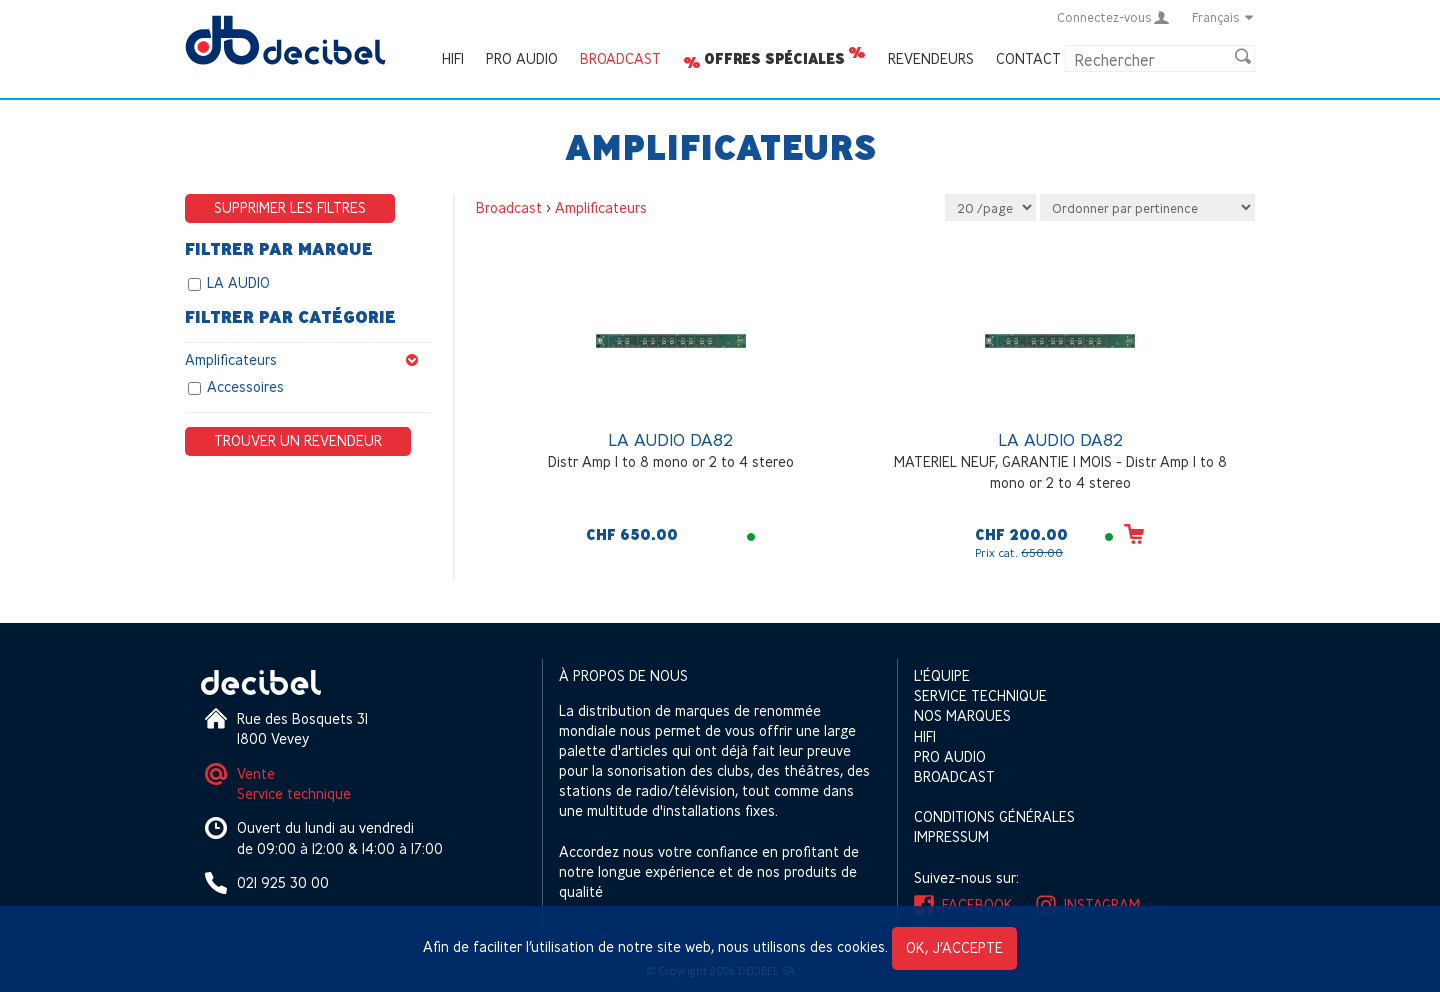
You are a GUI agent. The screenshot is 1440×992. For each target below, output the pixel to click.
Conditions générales (994, 816)
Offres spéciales (774, 59)
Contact (1028, 58)
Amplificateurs (308, 360)
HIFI (453, 58)
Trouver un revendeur (298, 440)
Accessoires (245, 386)
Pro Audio (522, 58)
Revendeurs (931, 58)
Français (1223, 17)
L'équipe (942, 675)
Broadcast (620, 58)
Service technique (294, 793)
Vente (256, 773)
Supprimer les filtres (290, 207)
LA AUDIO (238, 282)
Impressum (951, 836)
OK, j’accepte (954, 947)
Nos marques (962, 715)
